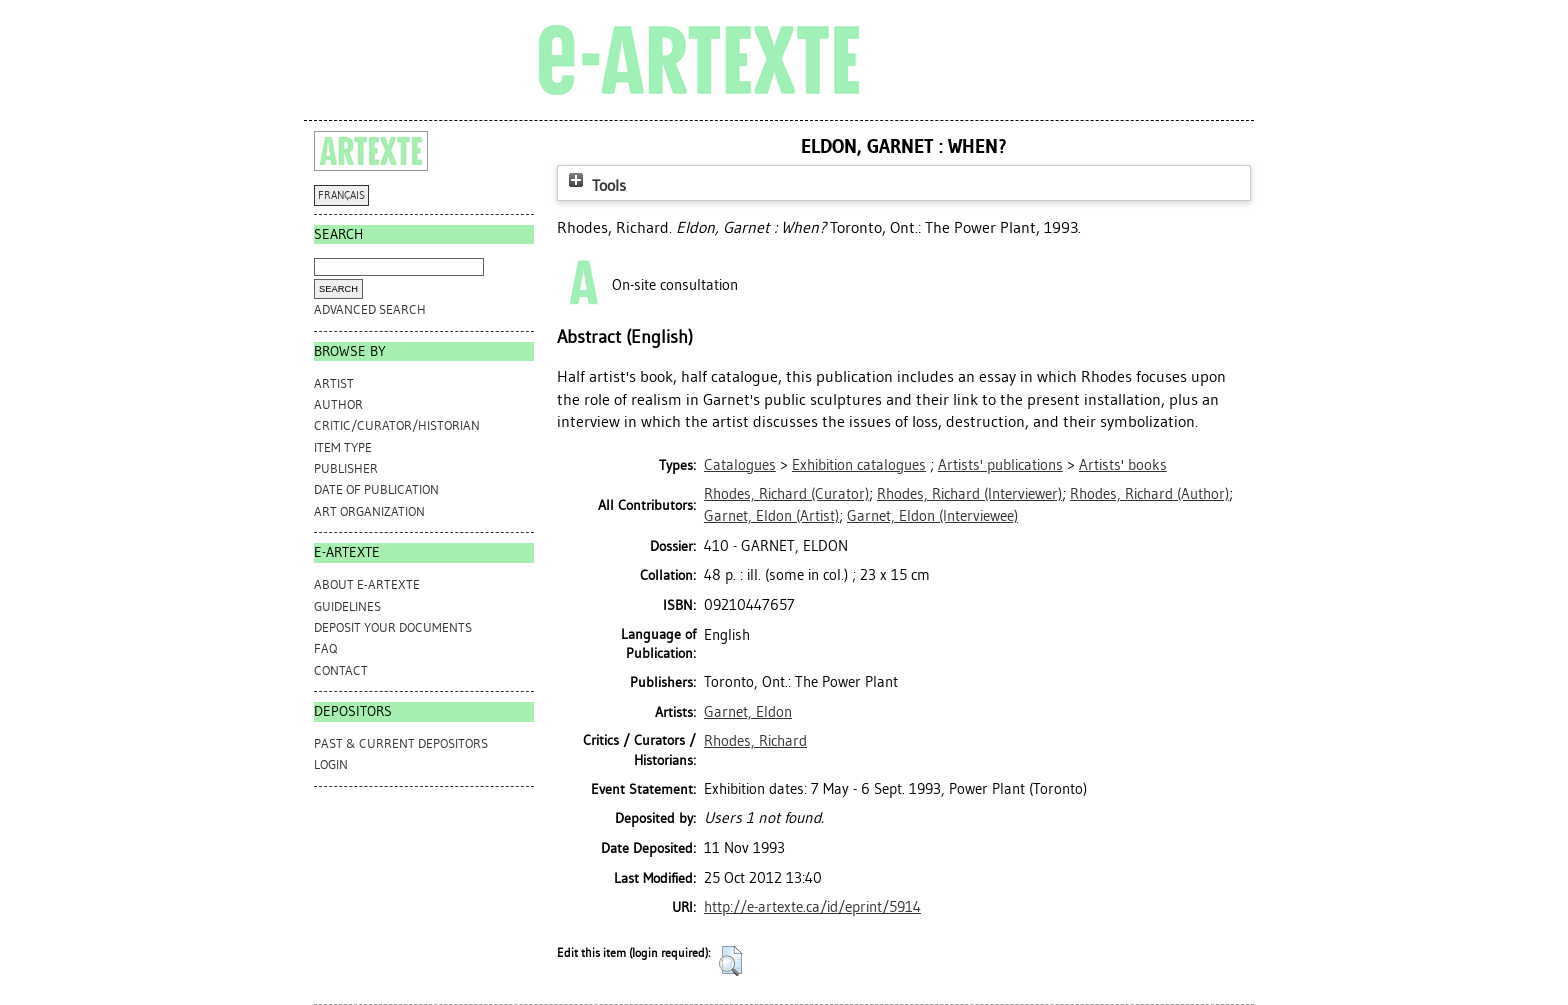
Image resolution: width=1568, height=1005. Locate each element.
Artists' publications (1000, 465)
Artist (334, 383)
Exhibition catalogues (859, 465)
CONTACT (341, 670)
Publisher (346, 468)
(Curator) (786, 494)
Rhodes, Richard (755, 741)
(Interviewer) (969, 494)
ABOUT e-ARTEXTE (367, 584)
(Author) (1149, 494)
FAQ (325, 648)
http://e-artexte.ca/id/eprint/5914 (812, 907)
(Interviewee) (932, 516)
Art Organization (369, 511)
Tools (595, 185)
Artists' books (1123, 465)
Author (338, 404)
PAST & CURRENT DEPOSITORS (401, 743)
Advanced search (370, 309)
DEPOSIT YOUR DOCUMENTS (393, 627)
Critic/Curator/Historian (397, 425)
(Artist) (771, 516)
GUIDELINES (347, 606)
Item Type (343, 447)
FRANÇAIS (341, 195)
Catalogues (740, 465)
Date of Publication (376, 489)
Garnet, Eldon (748, 712)
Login (331, 764)
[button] (730, 961)
